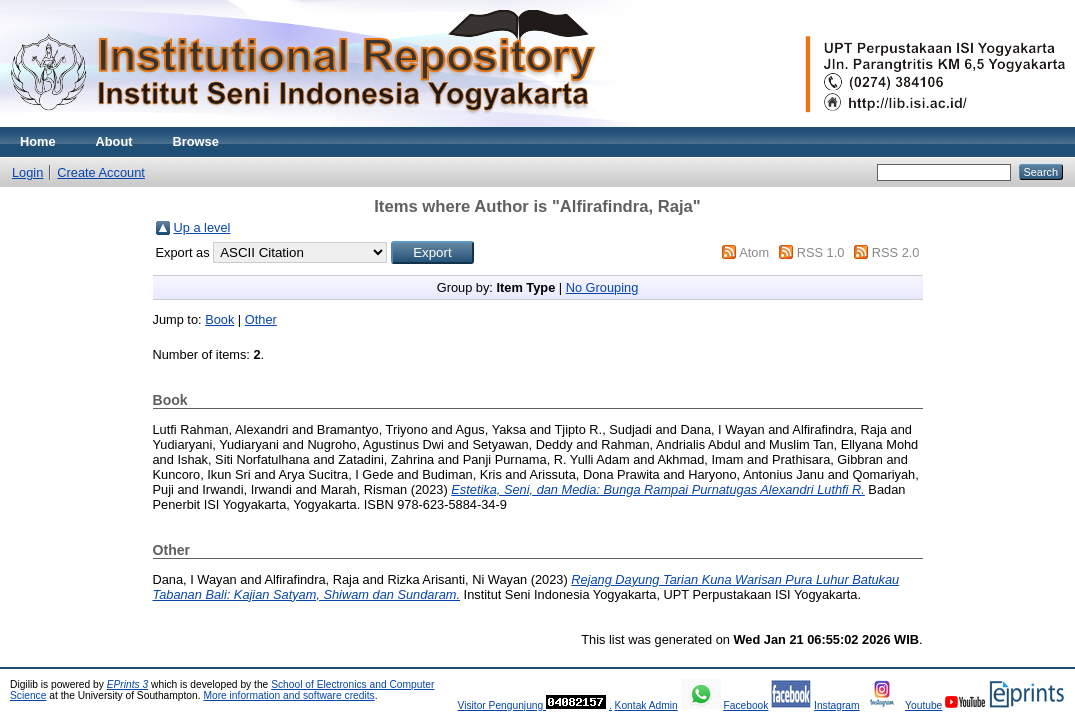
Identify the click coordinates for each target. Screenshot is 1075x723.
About (114, 141)
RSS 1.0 (821, 252)
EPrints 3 (128, 684)
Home (38, 141)
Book (219, 319)
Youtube (923, 705)
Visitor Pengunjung (501, 705)
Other (261, 319)
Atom (754, 252)
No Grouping (602, 287)
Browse (196, 141)
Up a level (202, 227)
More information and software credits (288, 695)
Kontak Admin (646, 705)
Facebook (745, 705)
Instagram (837, 705)
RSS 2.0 (896, 252)
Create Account (101, 172)
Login (27, 172)
